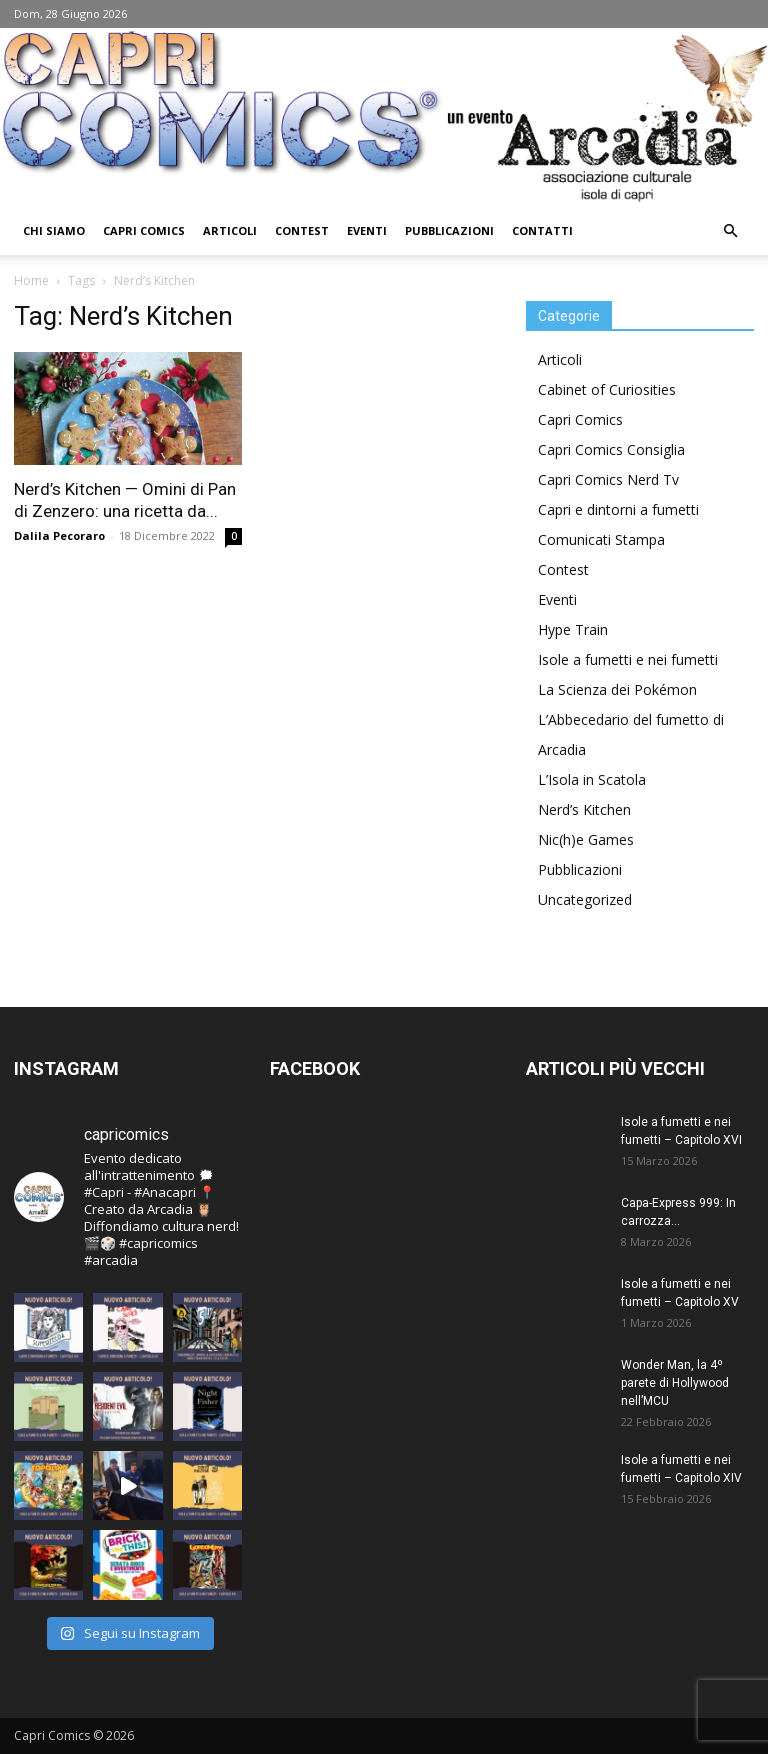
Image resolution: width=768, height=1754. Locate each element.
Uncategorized (585, 899)
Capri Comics (144, 230)
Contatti (542, 230)
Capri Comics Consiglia (611, 449)
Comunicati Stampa (601, 539)
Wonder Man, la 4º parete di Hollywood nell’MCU (675, 1383)
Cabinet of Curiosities (607, 389)
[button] (730, 231)
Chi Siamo (54, 230)
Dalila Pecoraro (59, 535)
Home (31, 280)
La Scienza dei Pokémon (617, 689)
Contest (302, 230)
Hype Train (573, 629)
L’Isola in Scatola (592, 779)
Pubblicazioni (449, 230)
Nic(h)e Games (586, 839)
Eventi (367, 230)
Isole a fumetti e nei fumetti (628, 659)
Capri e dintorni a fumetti (618, 509)
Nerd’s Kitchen (584, 809)
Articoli (230, 230)
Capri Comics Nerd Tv (608, 479)
